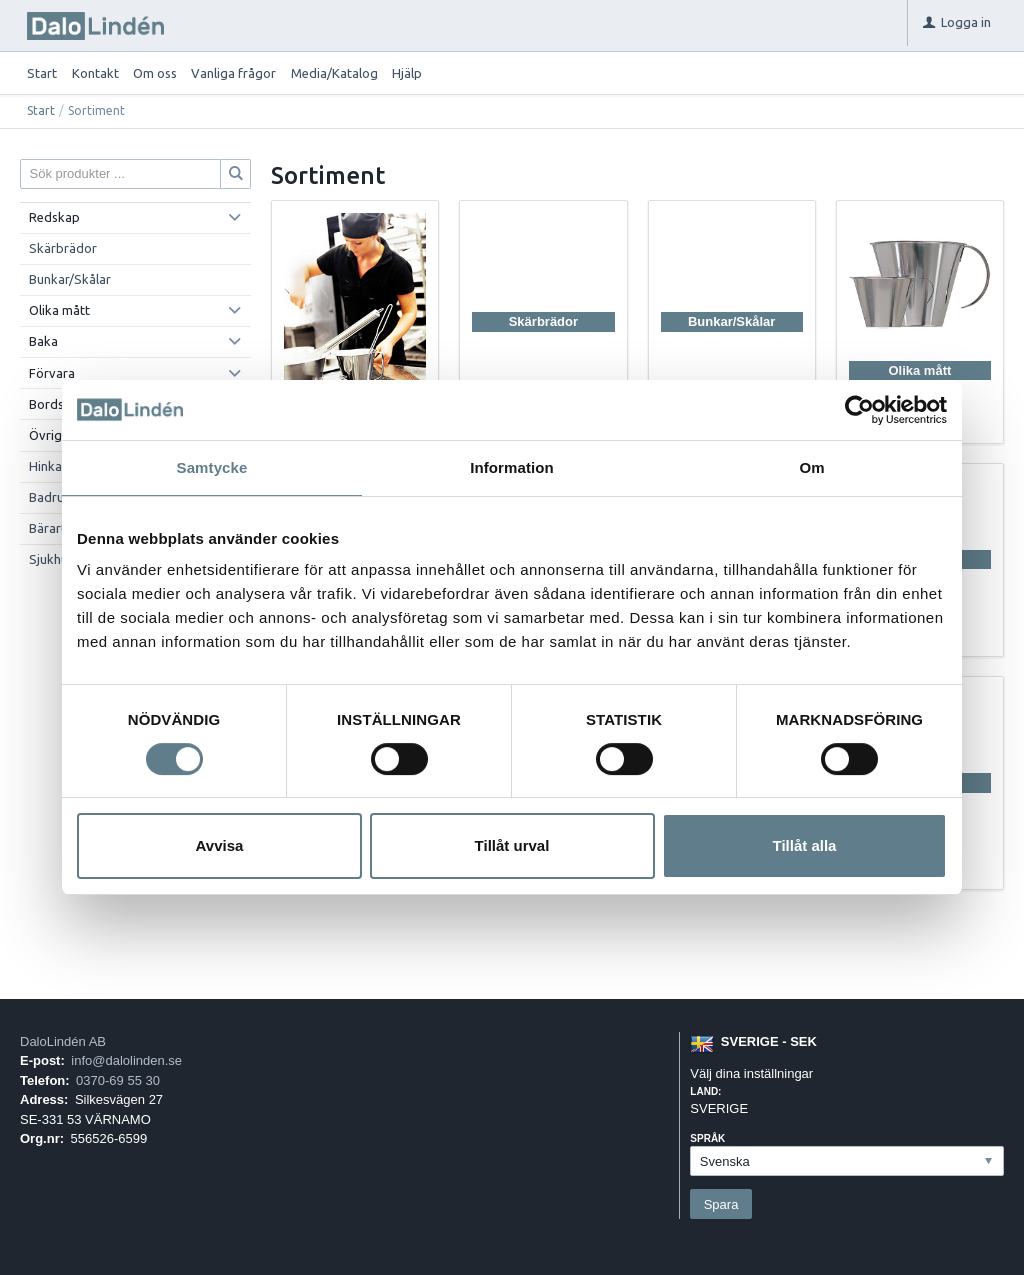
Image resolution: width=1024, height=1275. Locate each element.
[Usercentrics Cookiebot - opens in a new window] (859, 410)
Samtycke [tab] (212, 467)
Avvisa (220, 845)
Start (42, 73)
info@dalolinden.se (126, 1060)
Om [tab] (811, 467)
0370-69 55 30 (118, 1080)
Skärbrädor (63, 248)
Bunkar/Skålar (70, 279)
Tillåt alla (805, 845)
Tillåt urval (512, 845)
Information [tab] (512, 467)
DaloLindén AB (63, 1041)
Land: (705, 1091)
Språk (707, 1138)
